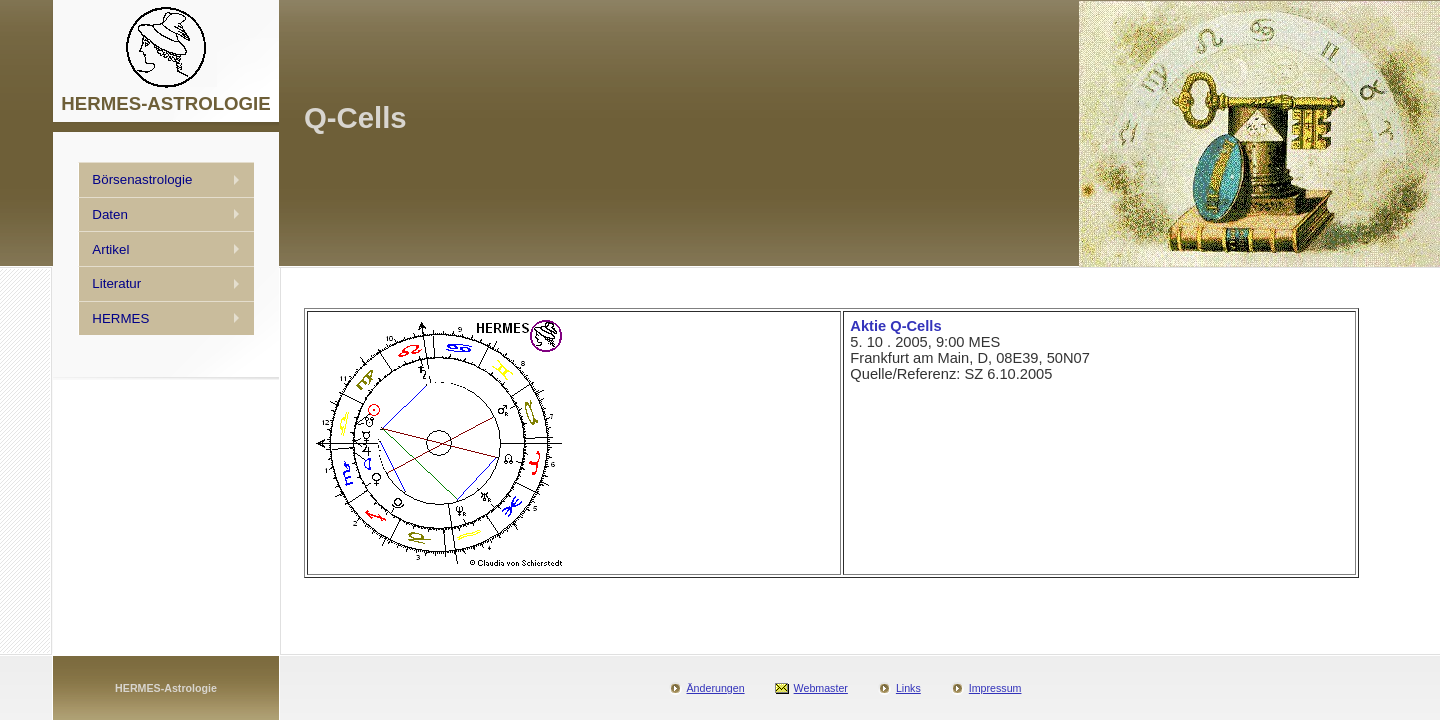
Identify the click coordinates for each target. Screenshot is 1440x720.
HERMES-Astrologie (166, 688)
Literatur (116, 283)
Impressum (995, 688)
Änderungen (716, 688)
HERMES (120, 318)
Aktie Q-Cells (895, 326)
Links (908, 688)
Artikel (110, 249)
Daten (110, 214)
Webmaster (821, 688)
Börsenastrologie (142, 179)
